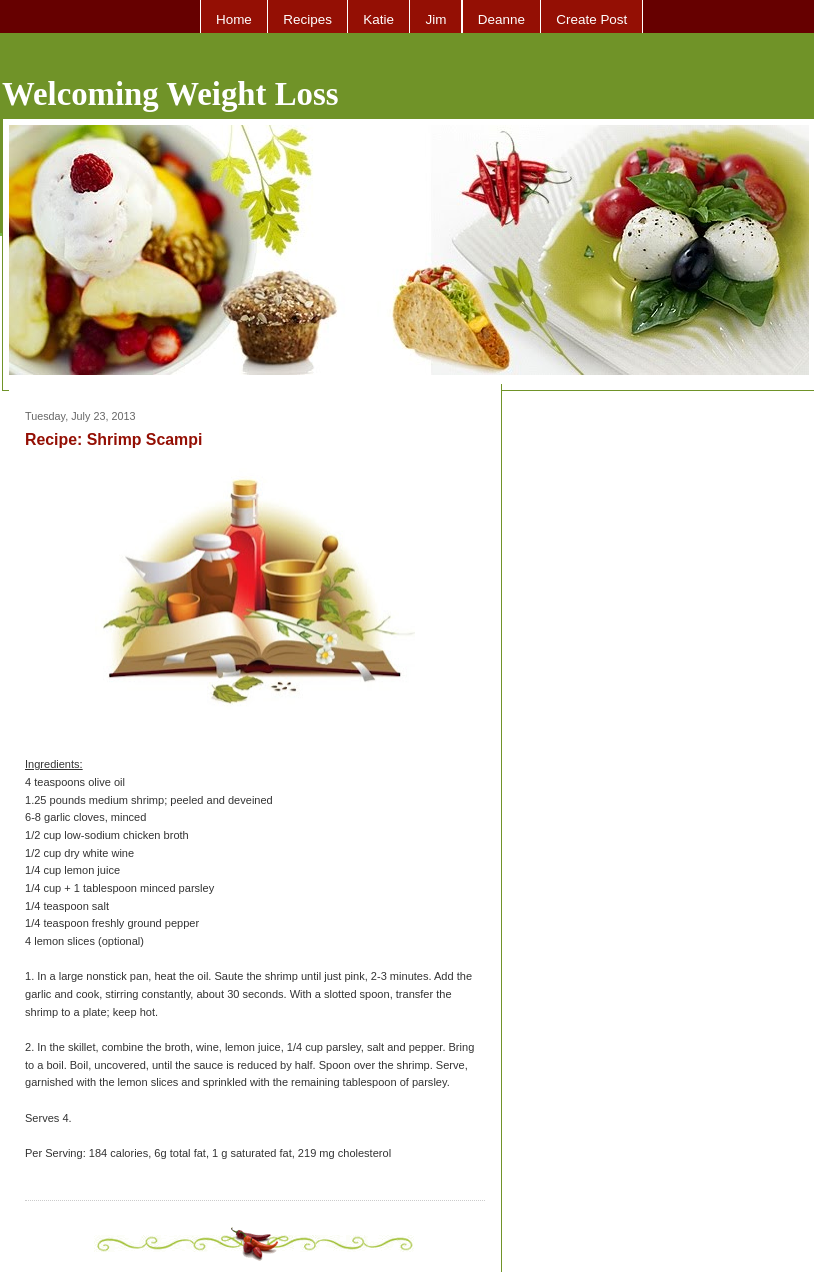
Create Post (591, 19)
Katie (378, 19)
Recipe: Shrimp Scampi (113, 439)
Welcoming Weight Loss (170, 94)
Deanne (501, 19)
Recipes (307, 19)
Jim (435, 19)
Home (234, 19)
